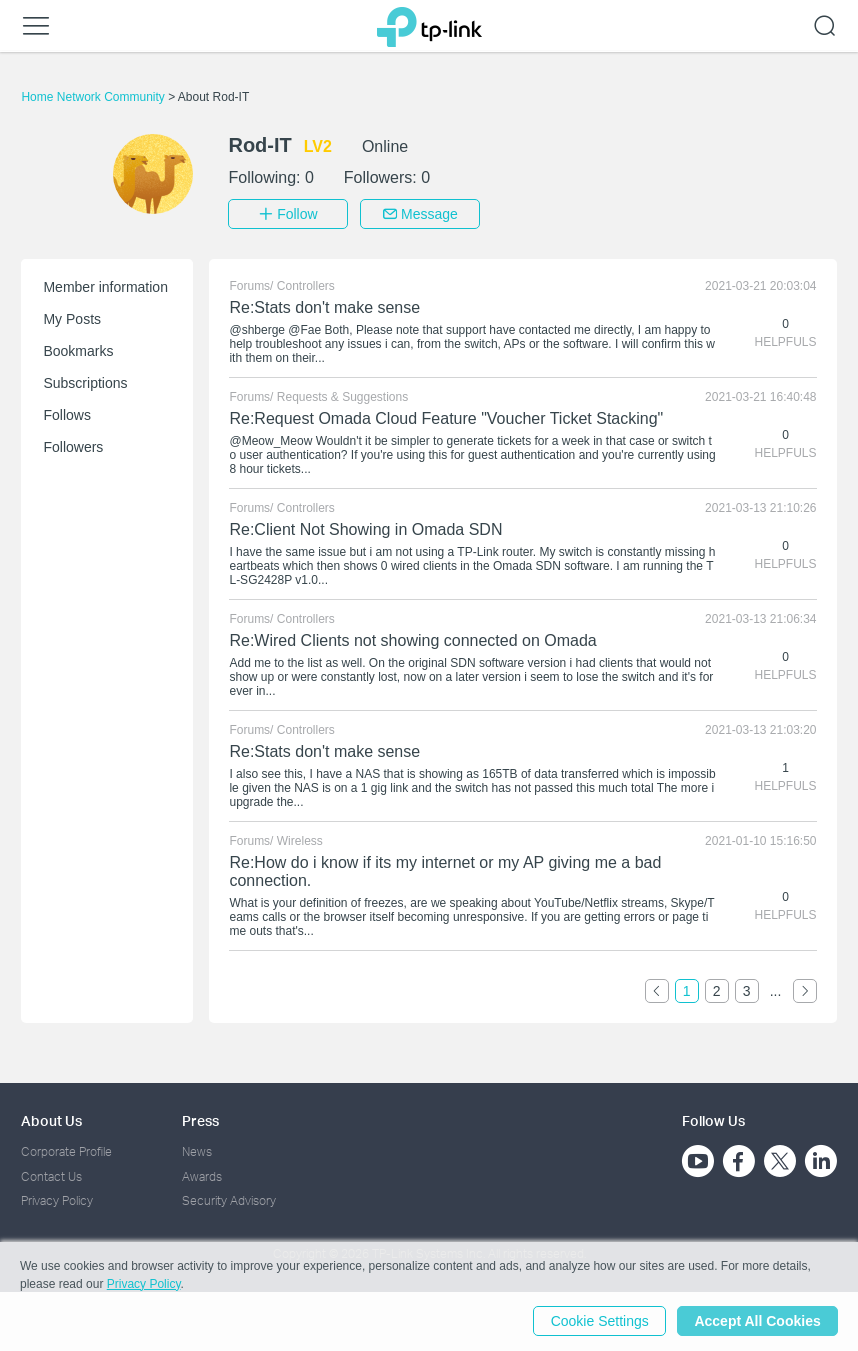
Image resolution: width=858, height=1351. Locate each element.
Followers (73, 447)
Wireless (300, 841)
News (197, 1151)
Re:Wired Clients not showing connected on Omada (412, 640)
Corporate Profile (66, 1151)
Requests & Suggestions (342, 397)
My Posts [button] (72, 319)
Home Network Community (94, 97)
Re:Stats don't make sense (324, 307)
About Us (51, 1120)
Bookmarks (78, 351)
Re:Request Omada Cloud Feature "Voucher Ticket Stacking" (446, 418)
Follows (66, 415)
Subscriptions (85, 383)
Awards (202, 1175)
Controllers (306, 286)
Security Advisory (229, 1200)
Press (200, 1120)
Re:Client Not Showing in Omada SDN (365, 529)
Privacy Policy (57, 1200)
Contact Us (51, 1175)
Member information (105, 287)
